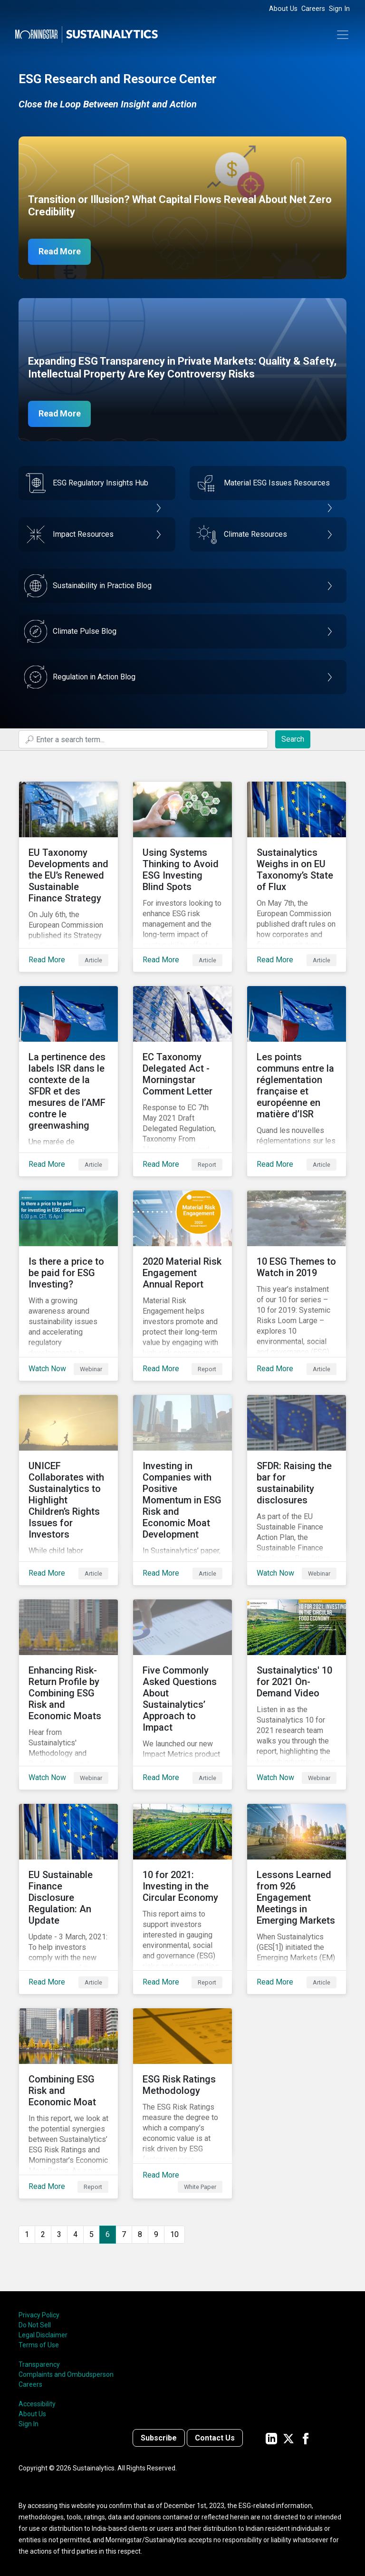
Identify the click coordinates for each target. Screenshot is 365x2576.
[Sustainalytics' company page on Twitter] (288, 2437)
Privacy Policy (39, 2315)
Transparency (39, 2364)
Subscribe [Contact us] (159, 2437)
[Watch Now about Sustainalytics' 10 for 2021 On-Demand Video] (296, 1694)
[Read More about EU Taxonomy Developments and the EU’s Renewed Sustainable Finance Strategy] (68, 877)
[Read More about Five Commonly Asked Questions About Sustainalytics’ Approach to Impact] (182, 1694)
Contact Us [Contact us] (215, 2437)
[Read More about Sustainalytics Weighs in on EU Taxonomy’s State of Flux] (296, 877)
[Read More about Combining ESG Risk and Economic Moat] (68, 2103)
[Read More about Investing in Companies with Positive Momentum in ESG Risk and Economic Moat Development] (182, 1490)
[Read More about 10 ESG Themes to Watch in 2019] (296, 1286)
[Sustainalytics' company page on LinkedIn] (271, 2437)
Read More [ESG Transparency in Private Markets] (59, 414)
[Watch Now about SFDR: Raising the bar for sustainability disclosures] (296, 1490)
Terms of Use (39, 2345)
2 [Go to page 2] (43, 2234)
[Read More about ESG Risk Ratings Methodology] (182, 2103)
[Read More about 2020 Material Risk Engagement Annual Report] (182, 1286)
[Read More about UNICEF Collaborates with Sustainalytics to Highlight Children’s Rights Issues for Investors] (68, 1490)
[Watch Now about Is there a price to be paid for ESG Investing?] (68, 1286)
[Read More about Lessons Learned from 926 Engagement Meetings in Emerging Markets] (296, 1899)
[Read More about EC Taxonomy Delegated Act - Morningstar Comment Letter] (182, 1081)
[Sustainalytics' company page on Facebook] (305, 2437)
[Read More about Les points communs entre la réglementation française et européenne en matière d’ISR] (296, 1081)
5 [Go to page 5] (91, 2234)
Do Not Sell (35, 2325)
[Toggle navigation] (343, 35)
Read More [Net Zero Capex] (59, 252)
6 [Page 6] (108, 2234)
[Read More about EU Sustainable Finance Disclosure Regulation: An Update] (68, 1899)
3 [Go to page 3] (59, 2234)
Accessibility (37, 2404)
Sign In (339, 9)
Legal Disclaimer (43, 2335)
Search (292, 739)
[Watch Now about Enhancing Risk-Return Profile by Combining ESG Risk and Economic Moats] (68, 1694)
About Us (283, 9)
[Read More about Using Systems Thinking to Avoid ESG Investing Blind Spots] (182, 877)
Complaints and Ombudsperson (66, 2374)
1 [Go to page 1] (27, 2234)
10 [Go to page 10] (174, 2234)
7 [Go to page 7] (124, 2234)
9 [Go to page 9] (156, 2234)
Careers (313, 9)
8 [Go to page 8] (140, 2234)
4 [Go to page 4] (75, 2234)
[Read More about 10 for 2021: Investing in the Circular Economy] (182, 1899)
